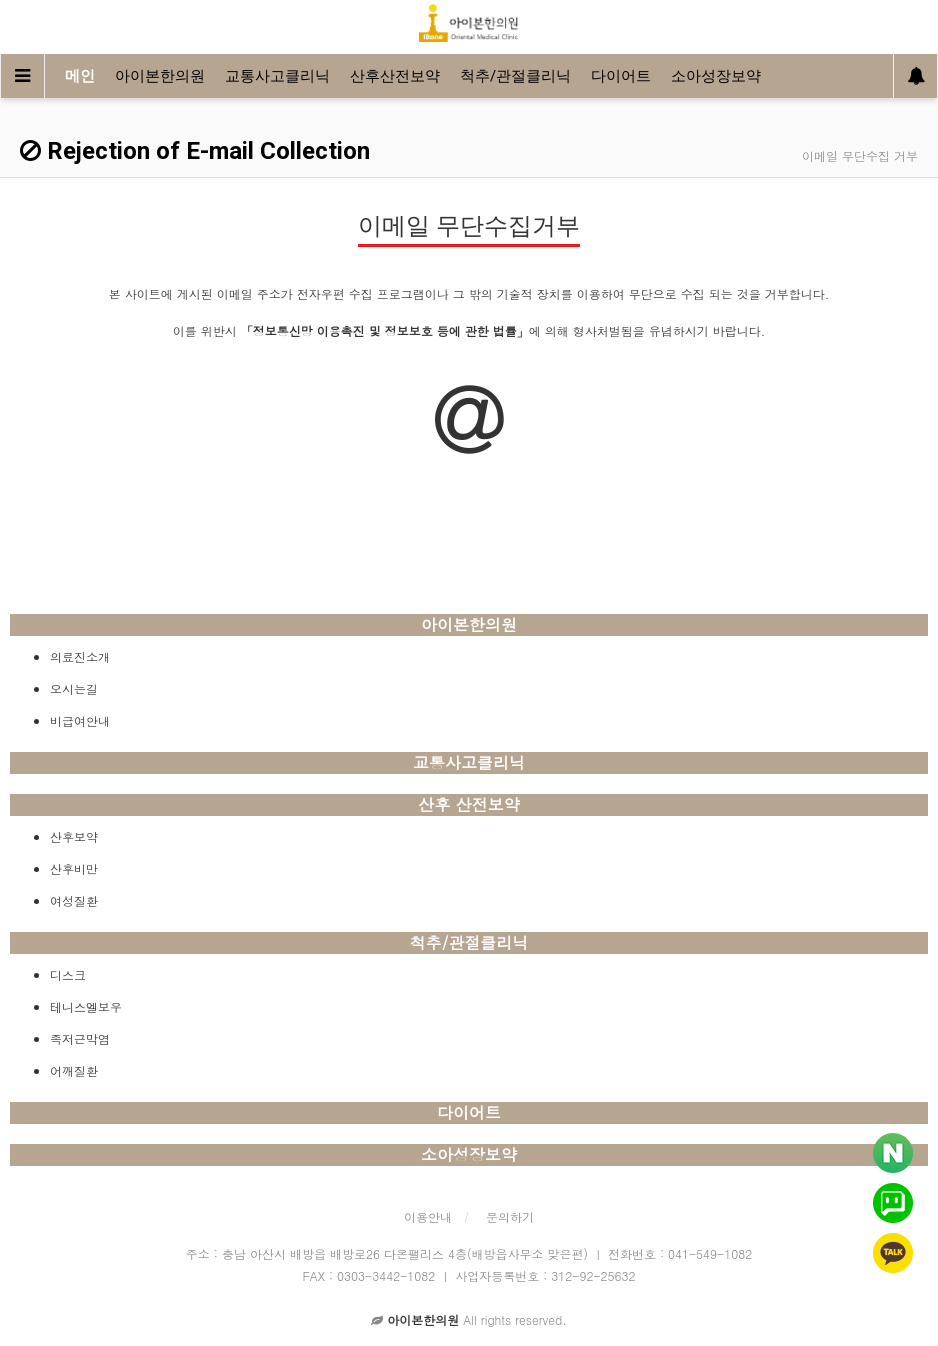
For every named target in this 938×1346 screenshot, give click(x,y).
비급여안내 (80, 720)
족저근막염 (80, 1038)
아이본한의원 (160, 76)
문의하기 (510, 1216)
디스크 (68, 974)
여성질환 (74, 900)
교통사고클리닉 (277, 76)
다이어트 (621, 76)
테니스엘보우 (86, 1006)
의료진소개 (80, 656)
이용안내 (428, 1216)
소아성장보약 (716, 76)
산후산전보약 (395, 76)
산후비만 (74, 868)
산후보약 (74, 836)
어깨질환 (74, 1070)
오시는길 (74, 688)
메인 (80, 76)
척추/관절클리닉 (515, 76)
